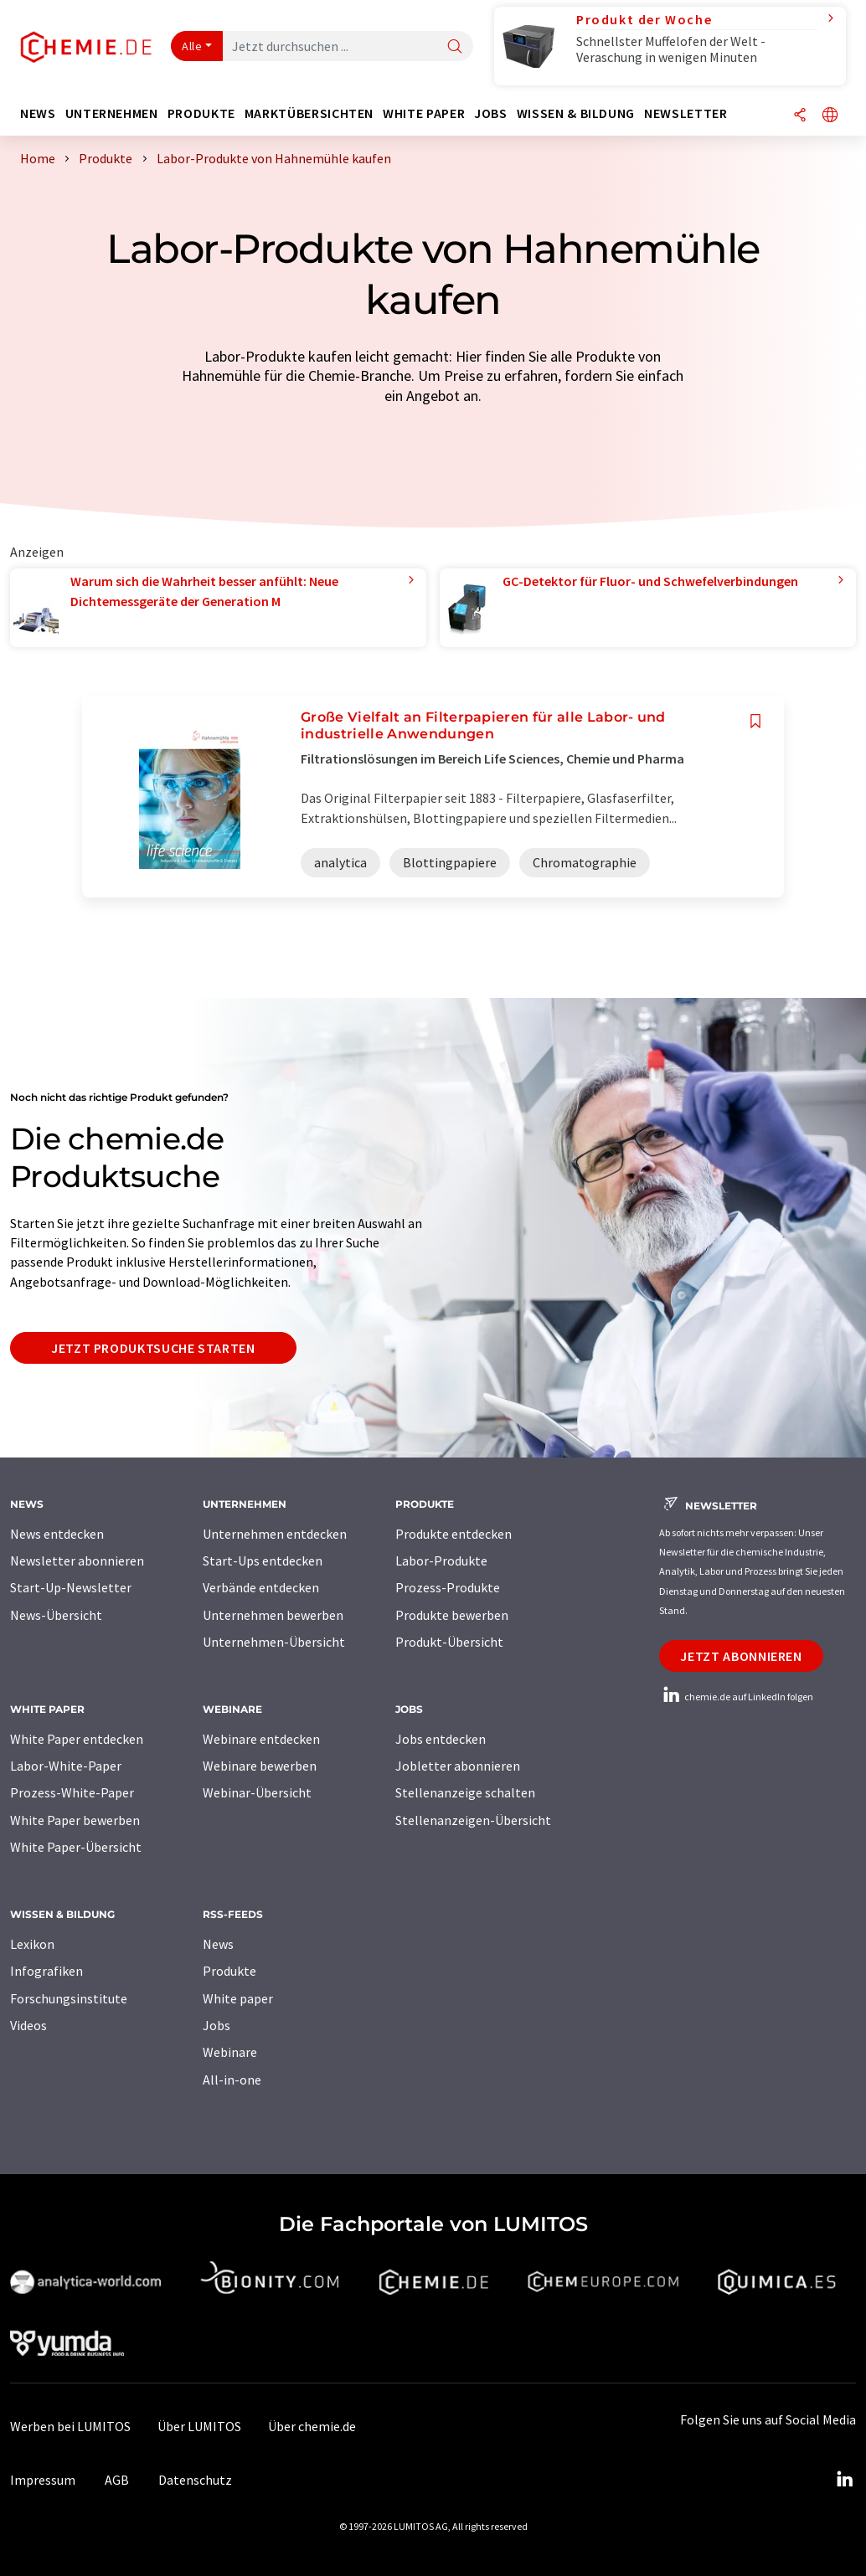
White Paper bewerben (75, 1820)
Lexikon (32, 1944)
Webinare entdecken (261, 1738)
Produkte (229, 1970)
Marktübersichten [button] (309, 113)
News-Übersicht (56, 1615)
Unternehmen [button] (111, 113)
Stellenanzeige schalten (465, 1792)
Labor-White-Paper (65, 1765)
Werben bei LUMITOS (70, 2426)
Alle (192, 46)
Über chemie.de (312, 2426)
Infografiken (46, 1970)
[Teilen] (800, 116)
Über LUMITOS (199, 2426)
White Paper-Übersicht (76, 1846)
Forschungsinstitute (68, 1998)
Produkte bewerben (451, 1615)
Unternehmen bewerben (273, 1615)
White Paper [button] (424, 113)
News (218, 1944)
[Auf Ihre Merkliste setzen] (755, 721)
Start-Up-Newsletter (70, 1587)
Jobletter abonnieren (457, 1765)
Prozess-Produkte (447, 1587)
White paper (238, 1998)
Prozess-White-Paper (72, 1792)
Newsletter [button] (685, 113)
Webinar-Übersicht (257, 1792)
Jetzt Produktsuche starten (153, 1347)
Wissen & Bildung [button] (576, 113)
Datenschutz (195, 2479)
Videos (28, 2025)
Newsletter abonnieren (77, 1560)
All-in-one (232, 2079)
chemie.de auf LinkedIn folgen (736, 1696)
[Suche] (455, 47)
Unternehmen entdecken (275, 1533)
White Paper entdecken (76, 1738)
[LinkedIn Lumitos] (844, 2479)
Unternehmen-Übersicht (274, 1641)
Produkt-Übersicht (449, 1641)
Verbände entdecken (261, 1587)
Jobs (216, 2025)
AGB (117, 2479)
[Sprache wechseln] (830, 116)
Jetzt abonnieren (741, 1656)
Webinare (230, 2052)
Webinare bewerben (260, 1765)
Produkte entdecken (453, 1533)
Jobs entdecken (440, 1738)
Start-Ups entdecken (262, 1560)
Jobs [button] (491, 113)
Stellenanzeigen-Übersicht (473, 1820)
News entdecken (57, 1533)
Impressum (42, 2479)
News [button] (38, 113)
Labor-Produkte (441, 1560)
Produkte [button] (201, 113)
